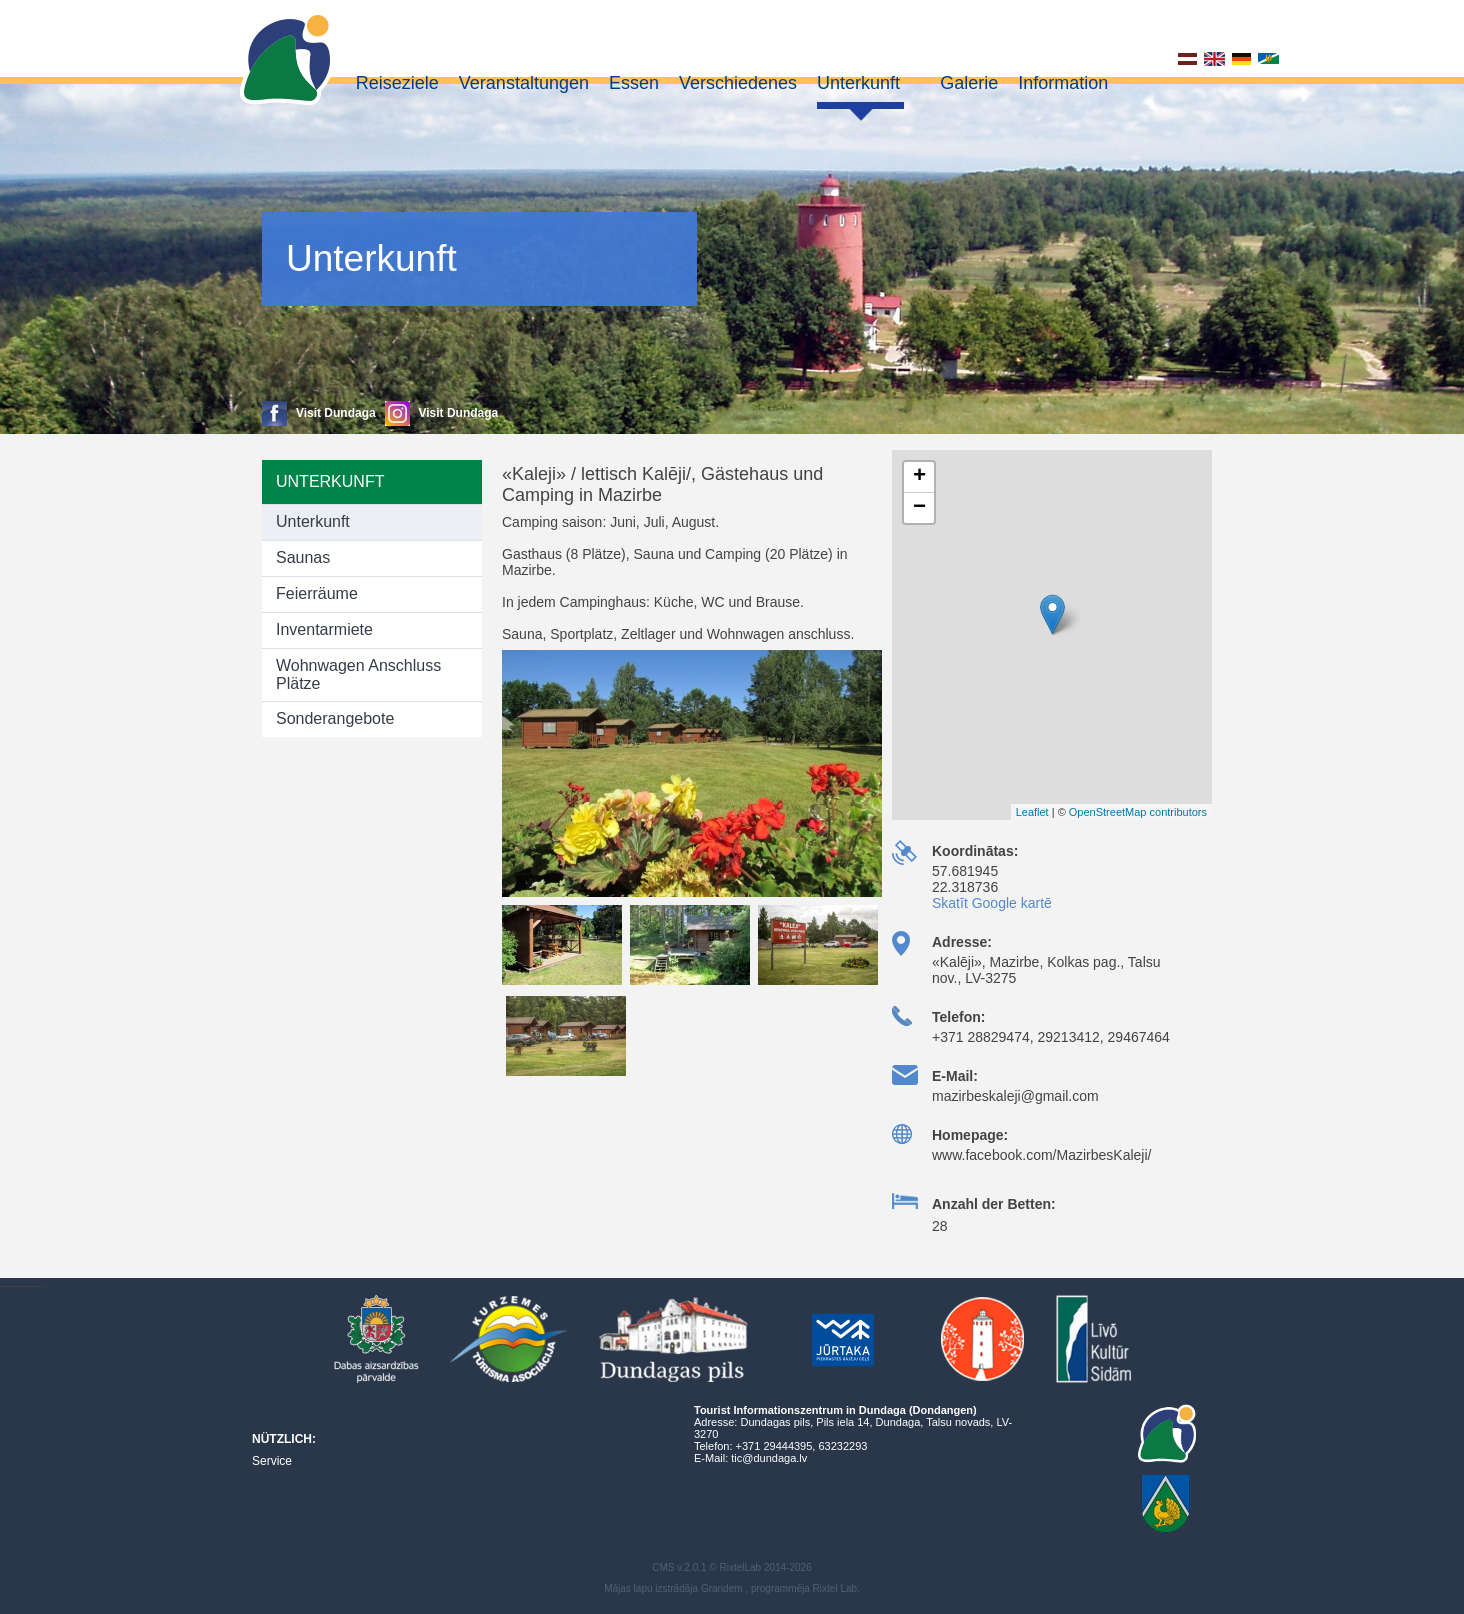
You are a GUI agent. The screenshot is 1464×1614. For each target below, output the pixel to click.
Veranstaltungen (524, 83)
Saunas (303, 557)
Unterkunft (858, 83)
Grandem (722, 1588)
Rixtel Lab (835, 1588)
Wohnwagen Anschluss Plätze (358, 674)
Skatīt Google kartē (992, 903)
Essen (634, 83)
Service (272, 1461)
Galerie (969, 83)
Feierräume (317, 593)
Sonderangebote (335, 718)
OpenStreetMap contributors (1138, 812)
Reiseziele (397, 83)
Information (1063, 83)
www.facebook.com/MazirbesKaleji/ (1041, 1155)
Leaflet (1032, 812)
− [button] (919, 508)
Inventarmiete (324, 629)
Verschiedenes (738, 83)
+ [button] (919, 477)
